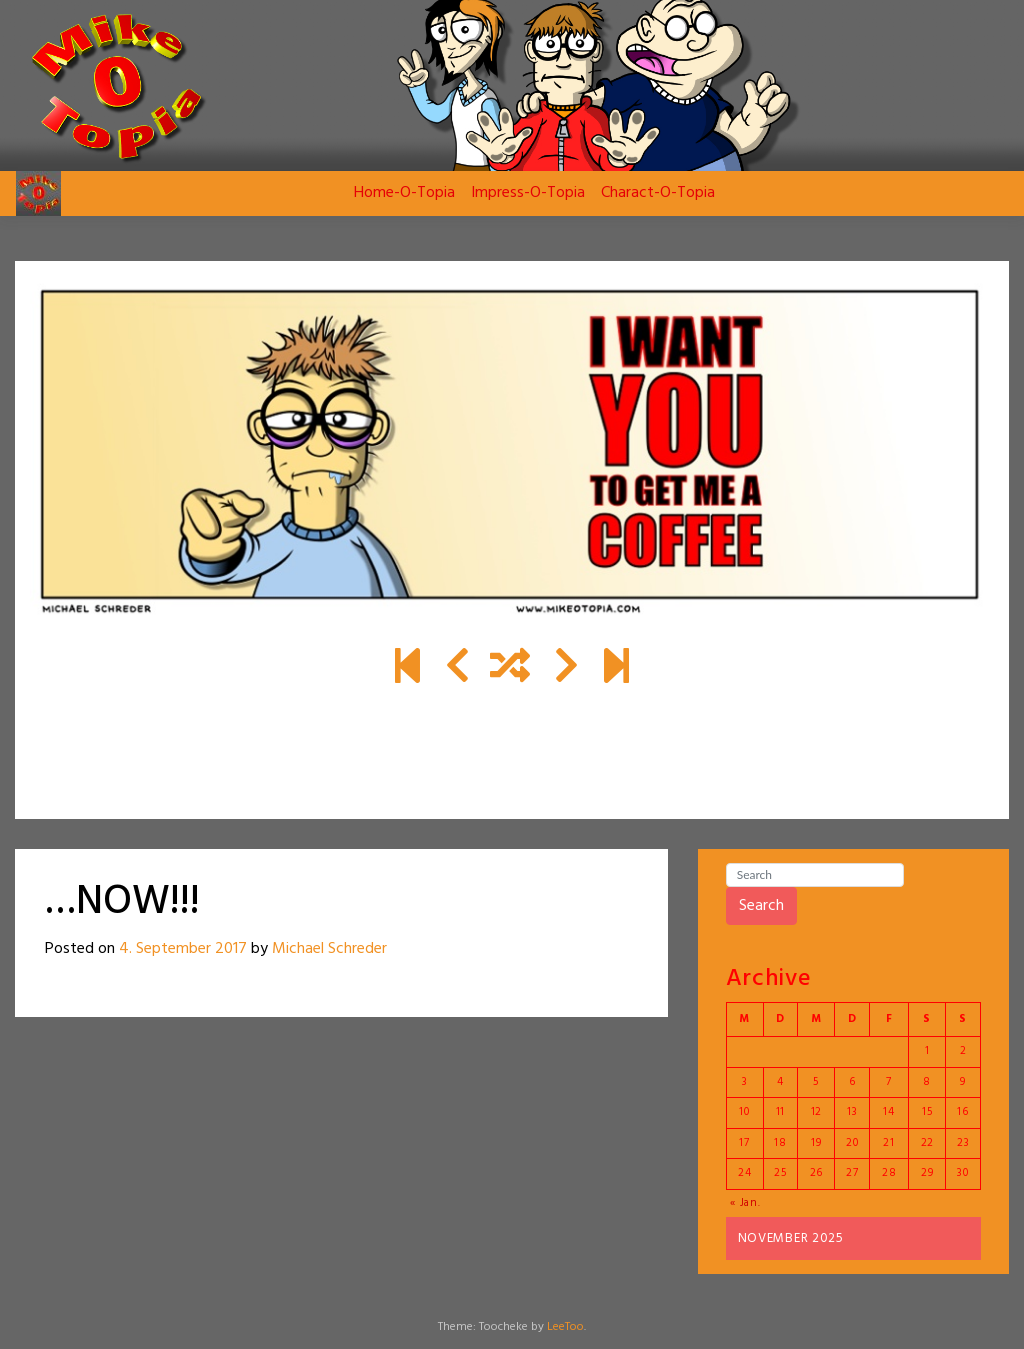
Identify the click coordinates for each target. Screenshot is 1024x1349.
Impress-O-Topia (528, 193)
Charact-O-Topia (658, 193)
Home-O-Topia (404, 193)
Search (761, 906)
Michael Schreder (329, 949)
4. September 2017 (183, 949)
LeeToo (565, 1327)
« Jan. (745, 1203)
